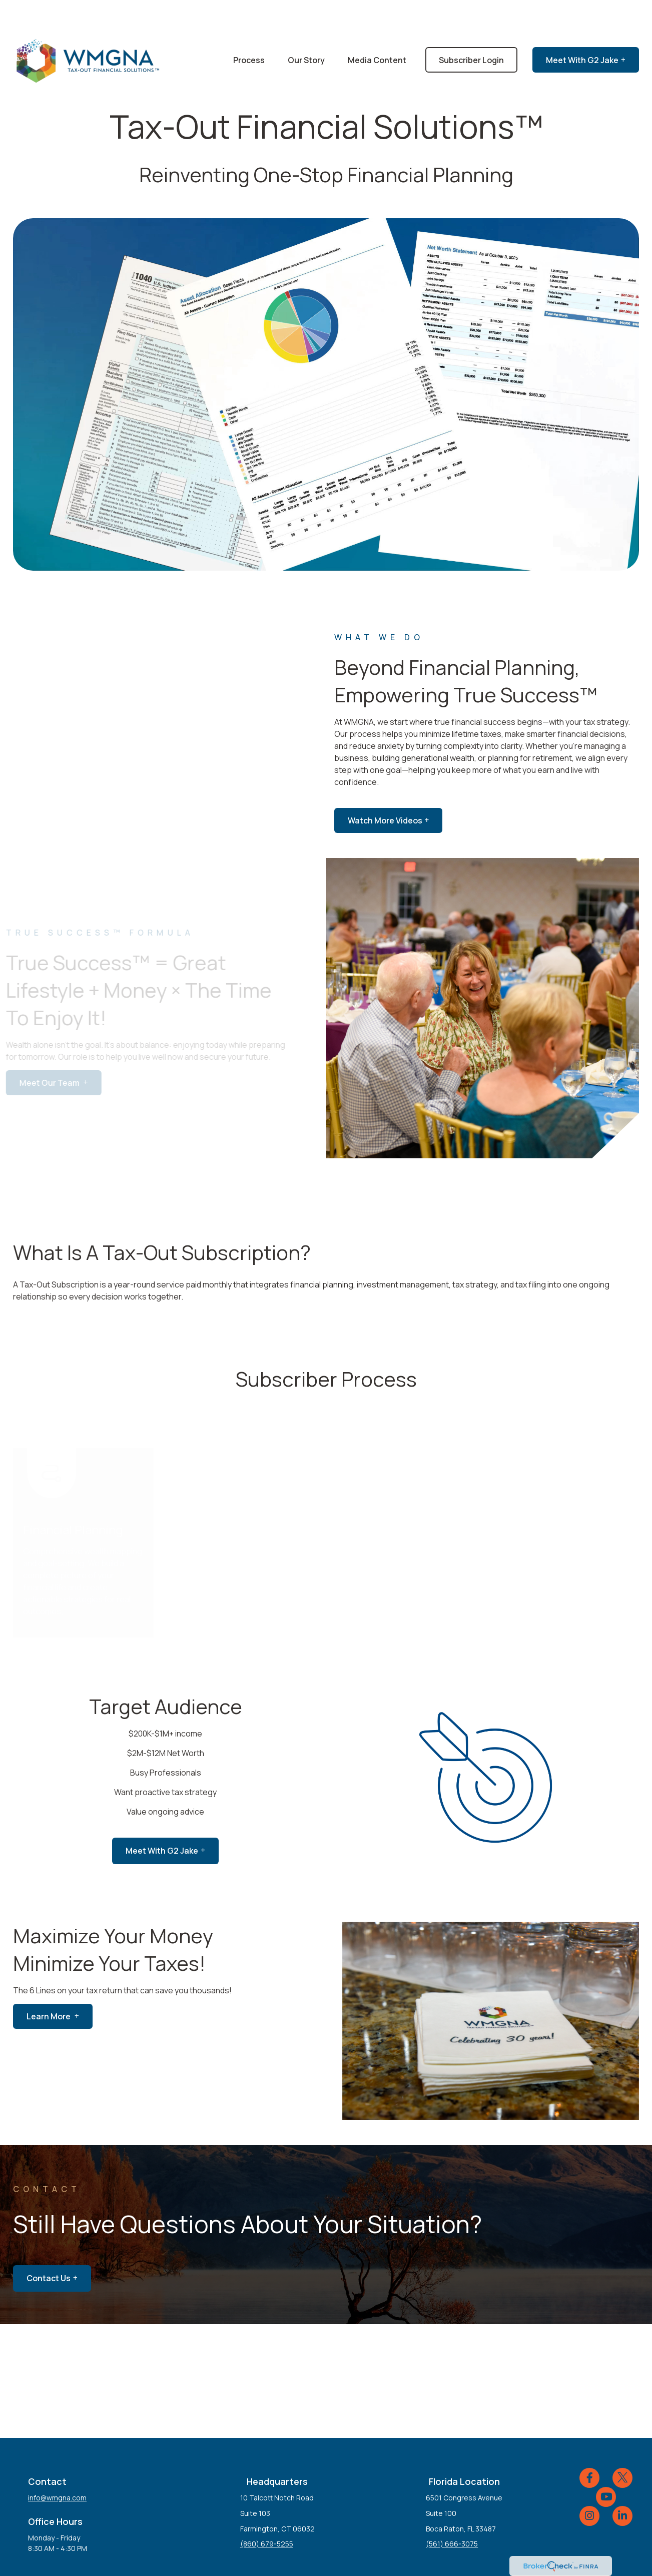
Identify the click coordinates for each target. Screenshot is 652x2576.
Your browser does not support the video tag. (326, 364)
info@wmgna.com (57, 2467)
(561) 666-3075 (452, 2513)
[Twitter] (622, 2448)
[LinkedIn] (622, 2486)
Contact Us (49, 2248)
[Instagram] (589, 2486)
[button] (249, 30)
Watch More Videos (385, 790)
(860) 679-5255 (266, 2513)
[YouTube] (606, 2467)
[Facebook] (589, 2448)
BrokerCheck (429, 2553)
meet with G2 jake (162, 1820)
